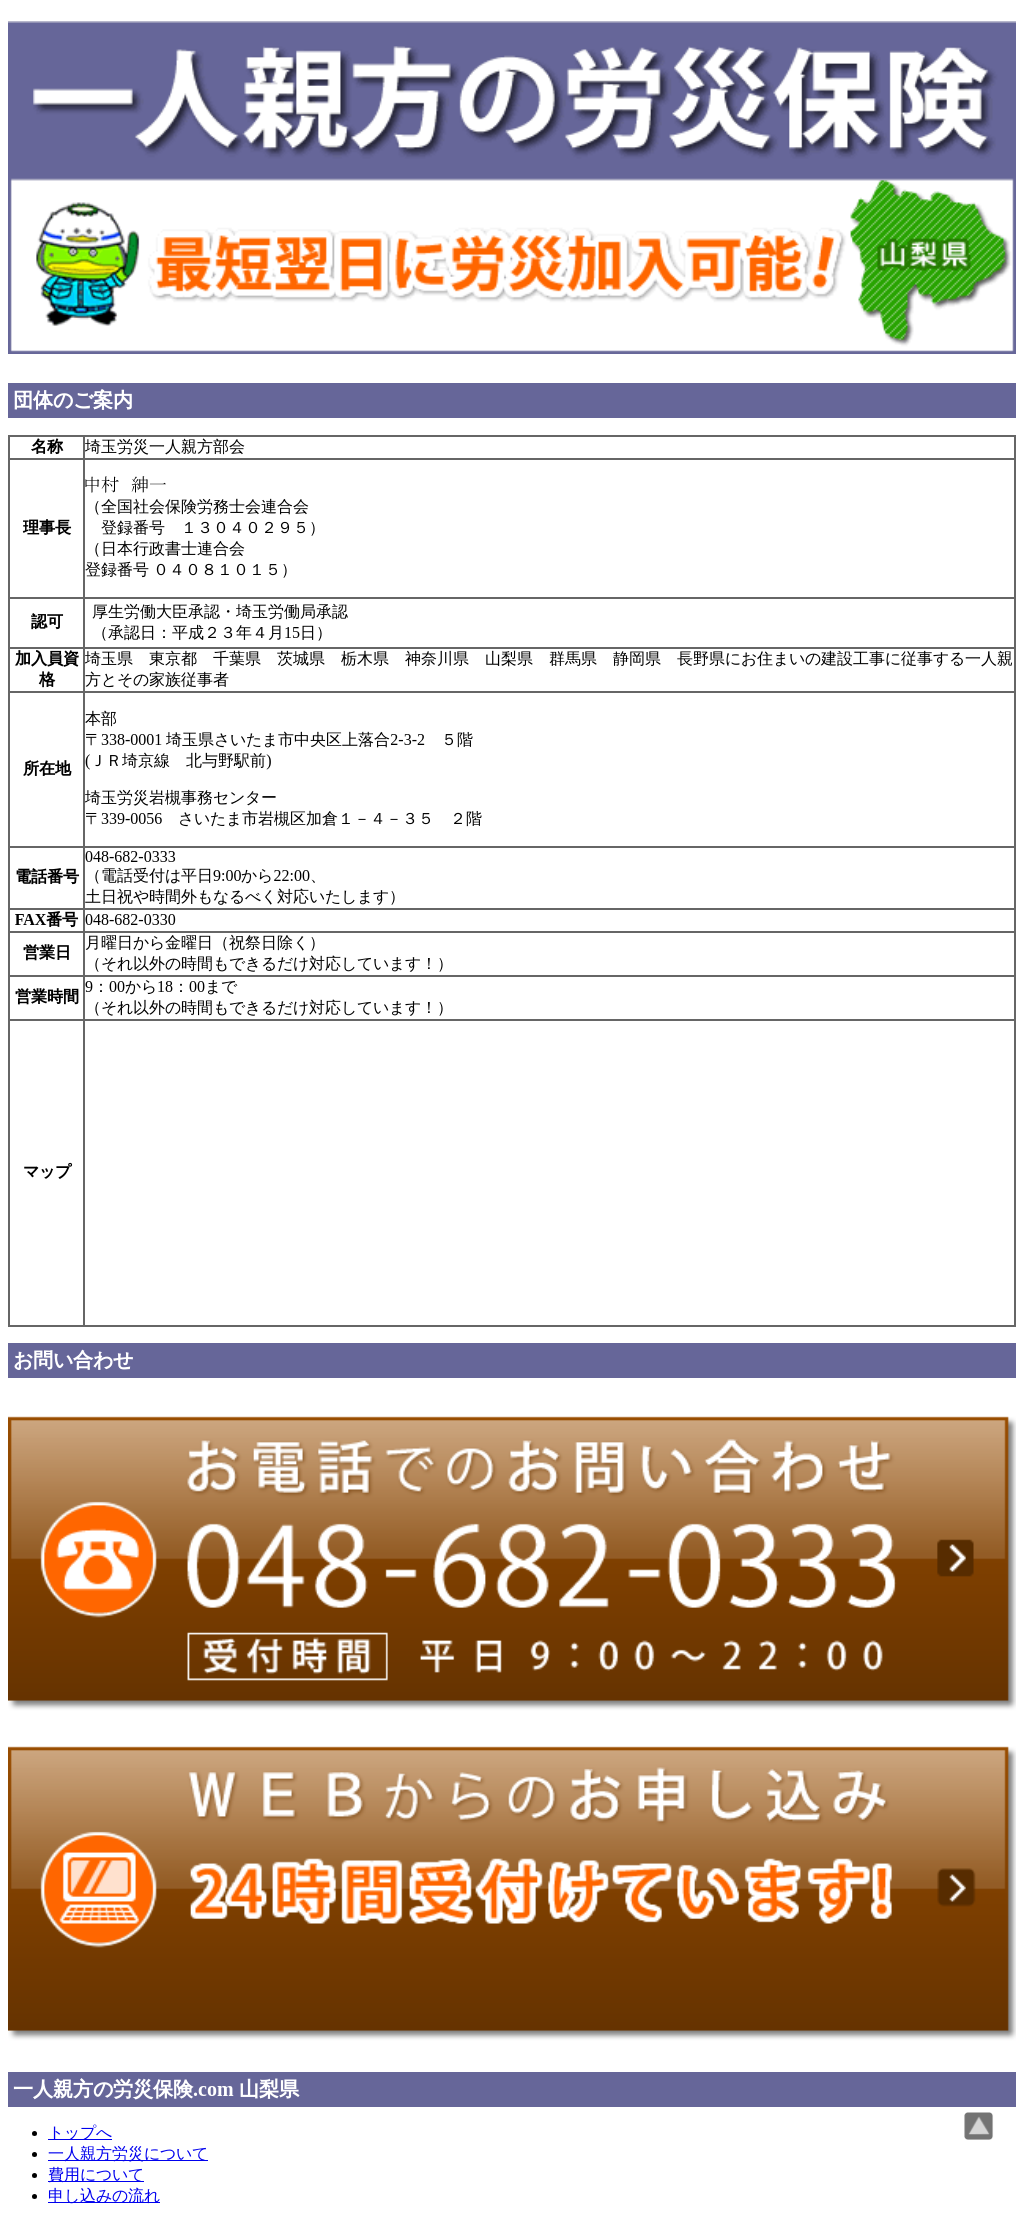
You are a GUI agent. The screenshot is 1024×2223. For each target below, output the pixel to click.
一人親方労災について (128, 2153)
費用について (96, 2174)
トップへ (80, 2132)
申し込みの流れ (104, 2195)
